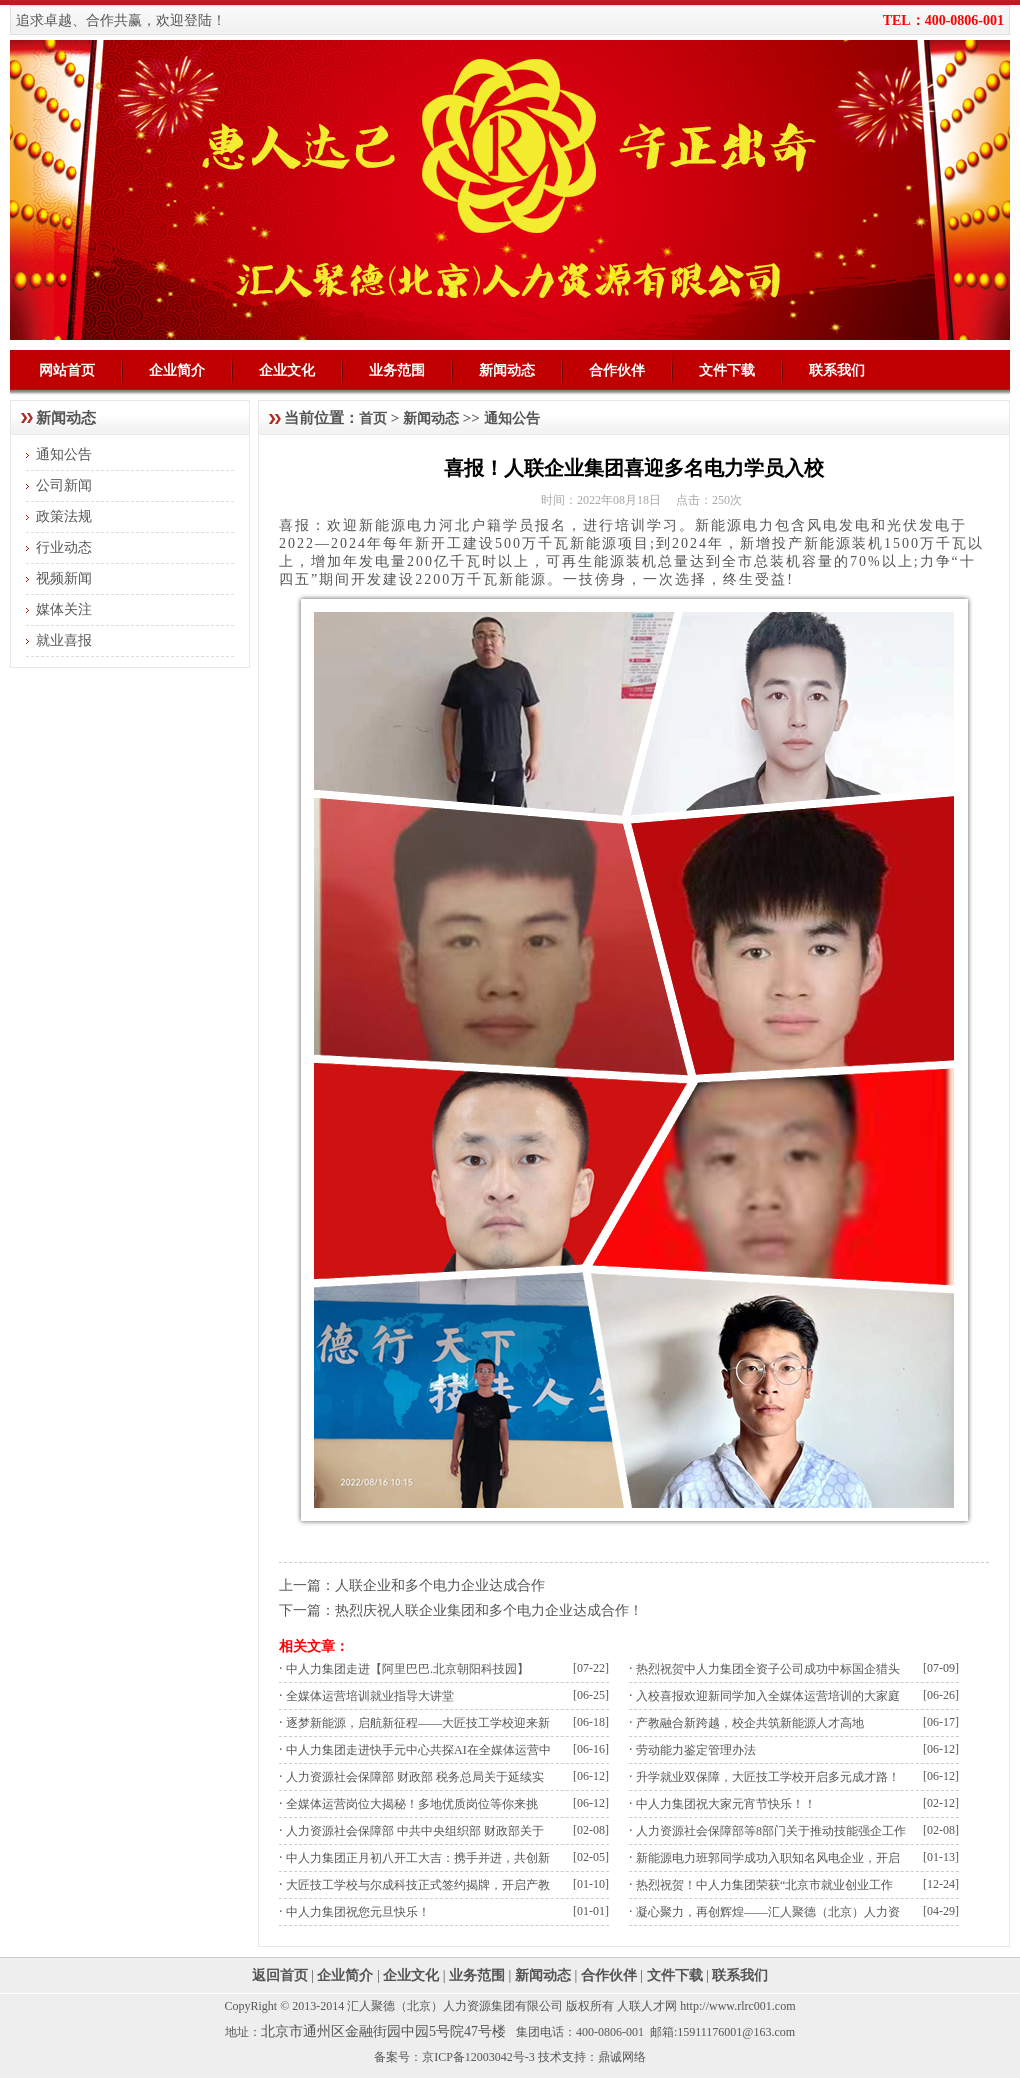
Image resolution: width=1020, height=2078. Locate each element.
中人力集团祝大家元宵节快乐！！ (726, 1804)
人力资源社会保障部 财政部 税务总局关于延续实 (415, 1777)
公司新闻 (64, 485)
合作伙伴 (617, 370)
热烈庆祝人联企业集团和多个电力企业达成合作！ (489, 1610)
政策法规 (64, 516)
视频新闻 (64, 578)
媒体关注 (64, 609)
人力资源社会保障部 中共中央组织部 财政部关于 (415, 1831)
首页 (373, 418)
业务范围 (397, 370)
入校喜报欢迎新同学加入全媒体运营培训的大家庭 (768, 1696)
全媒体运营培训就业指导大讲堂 (370, 1696)
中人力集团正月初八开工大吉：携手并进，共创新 (418, 1858)
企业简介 (177, 370)
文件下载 (727, 370)
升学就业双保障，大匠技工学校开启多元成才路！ (768, 1777)
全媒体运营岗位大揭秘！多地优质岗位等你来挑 (412, 1804)
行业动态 (64, 547)
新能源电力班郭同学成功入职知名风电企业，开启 (768, 1858)
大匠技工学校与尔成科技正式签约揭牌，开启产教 (418, 1885)
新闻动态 (507, 370)
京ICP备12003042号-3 (478, 2057)
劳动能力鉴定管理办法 (696, 1750)
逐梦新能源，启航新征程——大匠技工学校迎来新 (418, 1723)
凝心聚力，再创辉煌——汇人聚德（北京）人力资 (768, 1912)
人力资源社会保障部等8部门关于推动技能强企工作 (771, 1831)
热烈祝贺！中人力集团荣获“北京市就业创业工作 (764, 1885)
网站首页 (67, 370)
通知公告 (64, 454)
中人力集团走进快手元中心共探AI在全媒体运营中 (418, 1750)
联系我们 (837, 370)
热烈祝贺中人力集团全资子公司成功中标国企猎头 (768, 1669)
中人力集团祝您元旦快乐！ (358, 1912)
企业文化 (287, 370)
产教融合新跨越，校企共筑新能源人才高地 (750, 1723)
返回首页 (280, 1975)
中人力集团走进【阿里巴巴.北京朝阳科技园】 (407, 1669)
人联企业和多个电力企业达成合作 (440, 1585)
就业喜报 (64, 640)
